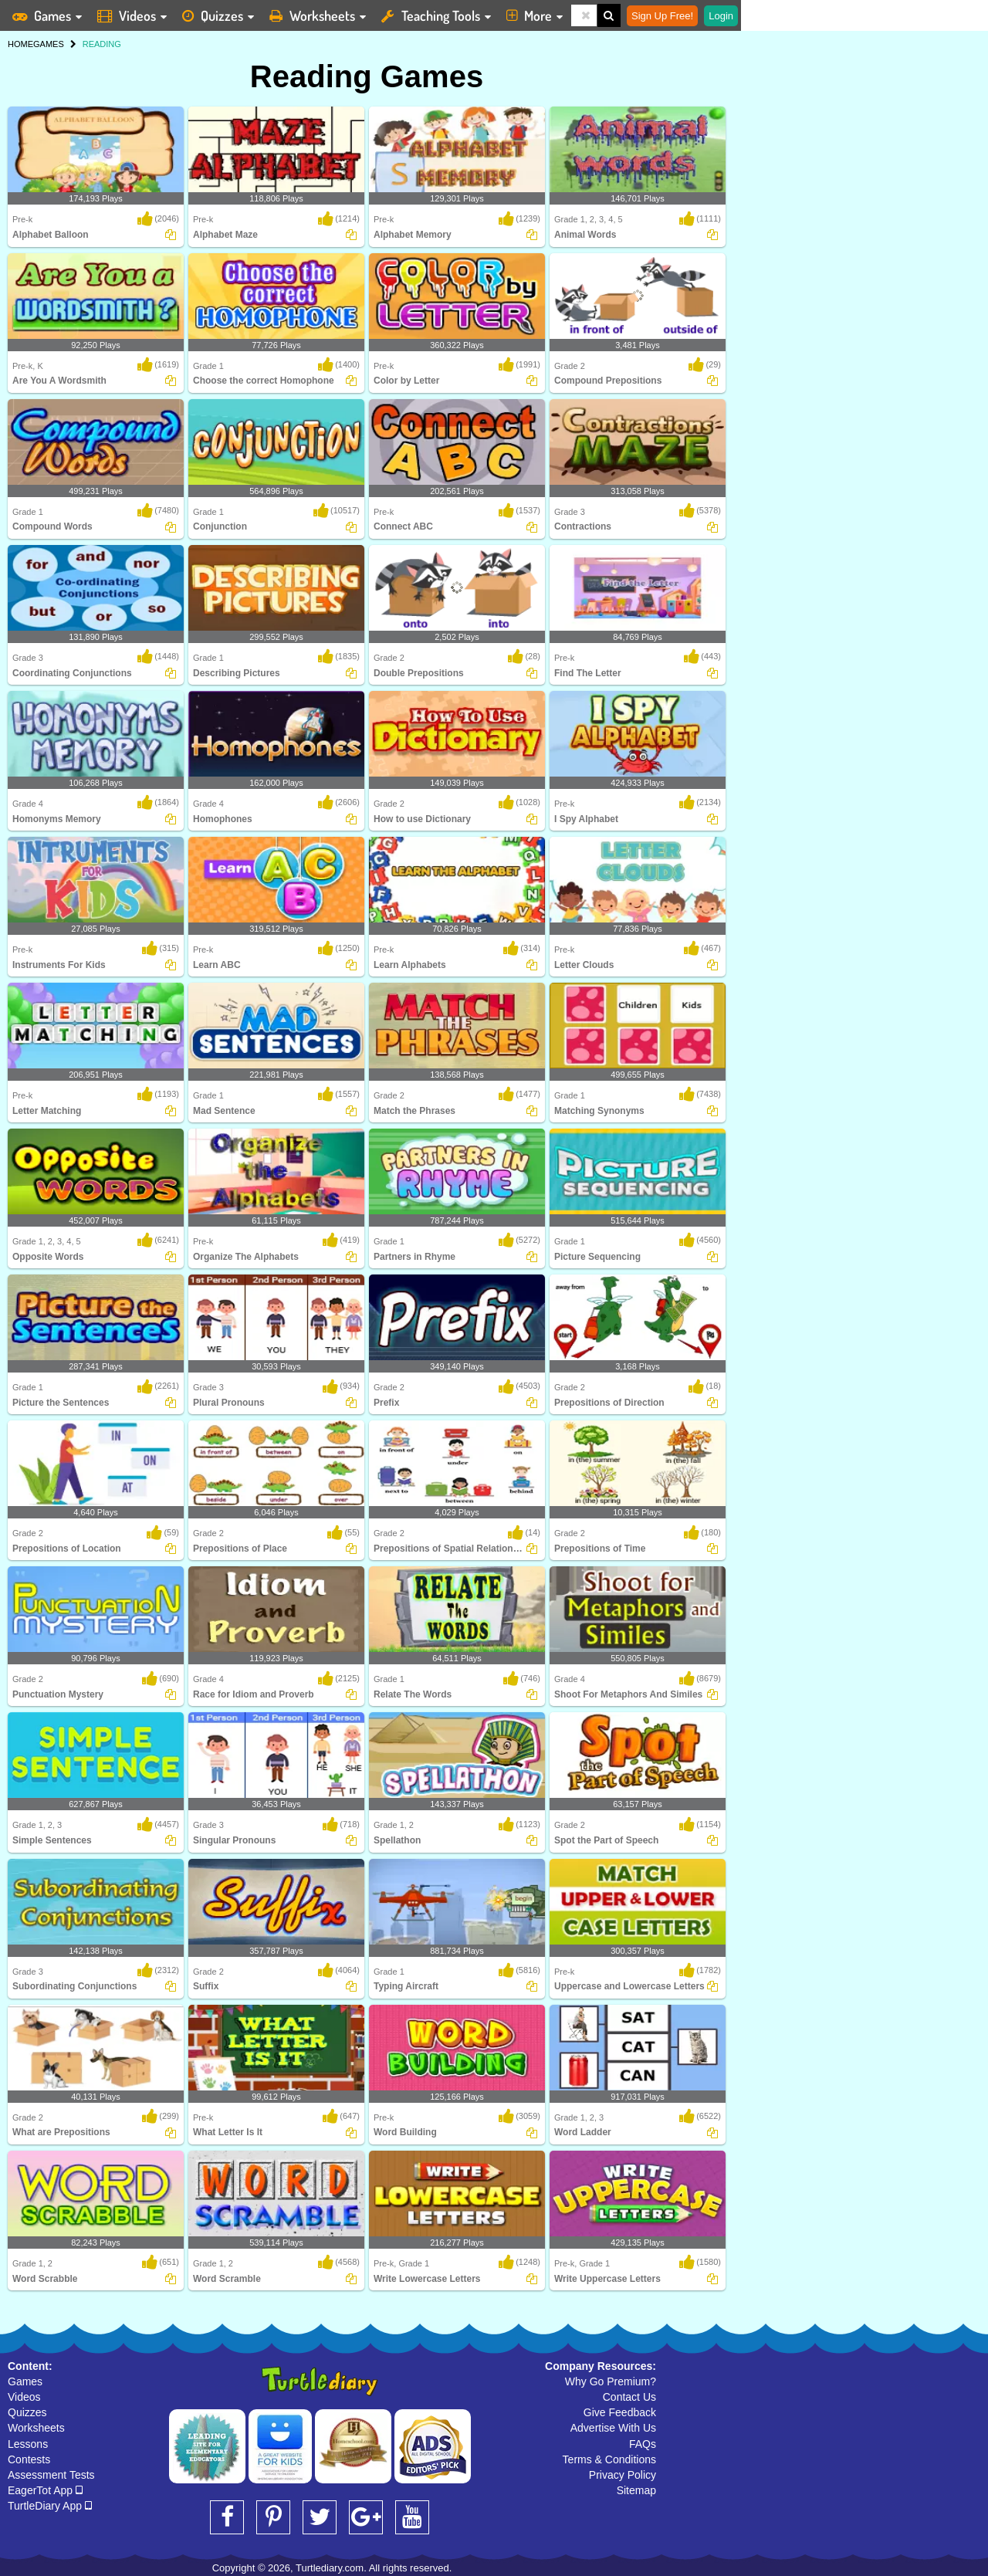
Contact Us (629, 2397)
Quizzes (27, 2412)
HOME (20, 44)
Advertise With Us (613, 2428)
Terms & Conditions (609, 2459)
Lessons (28, 2444)
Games (25, 2381)
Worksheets (36, 2428)
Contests (29, 2459)
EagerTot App (45, 2490)
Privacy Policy (622, 2475)
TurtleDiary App (50, 2506)
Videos (24, 2397)
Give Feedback (620, 2412)
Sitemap (636, 2490)
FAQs (642, 2444)
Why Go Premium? (610, 2381)
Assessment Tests (51, 2475)
